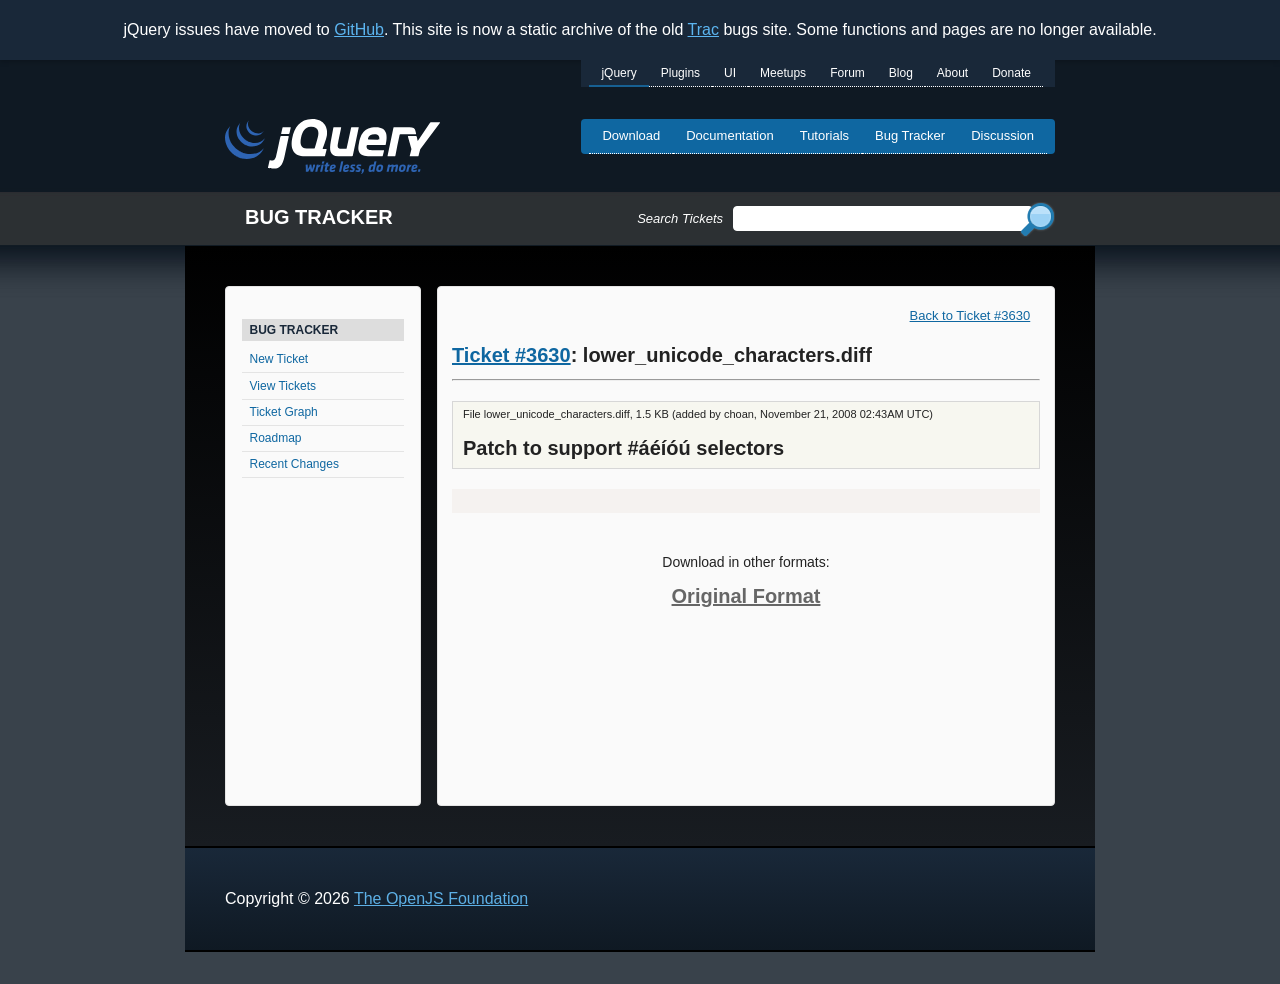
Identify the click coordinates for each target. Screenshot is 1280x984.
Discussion (1002, 135)
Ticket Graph (284, 412)
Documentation (729, 135)
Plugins (680, 73)
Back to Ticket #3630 (970, 315)
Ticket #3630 (511, 355)
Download (631, 135)
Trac (703, 29)
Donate (1011, 73)
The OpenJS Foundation (441, 898)
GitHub (359, 29)
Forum (847, 73)
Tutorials (824, 135)
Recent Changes (294, 464)
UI (730, 73)
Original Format (746, 596)
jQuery (618, 73)
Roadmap (276, 438)
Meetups (783, 73)
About (952, 73)
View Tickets (283, 386)
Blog (901, 73)
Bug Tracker (910, 135)
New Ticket (279, 359)
